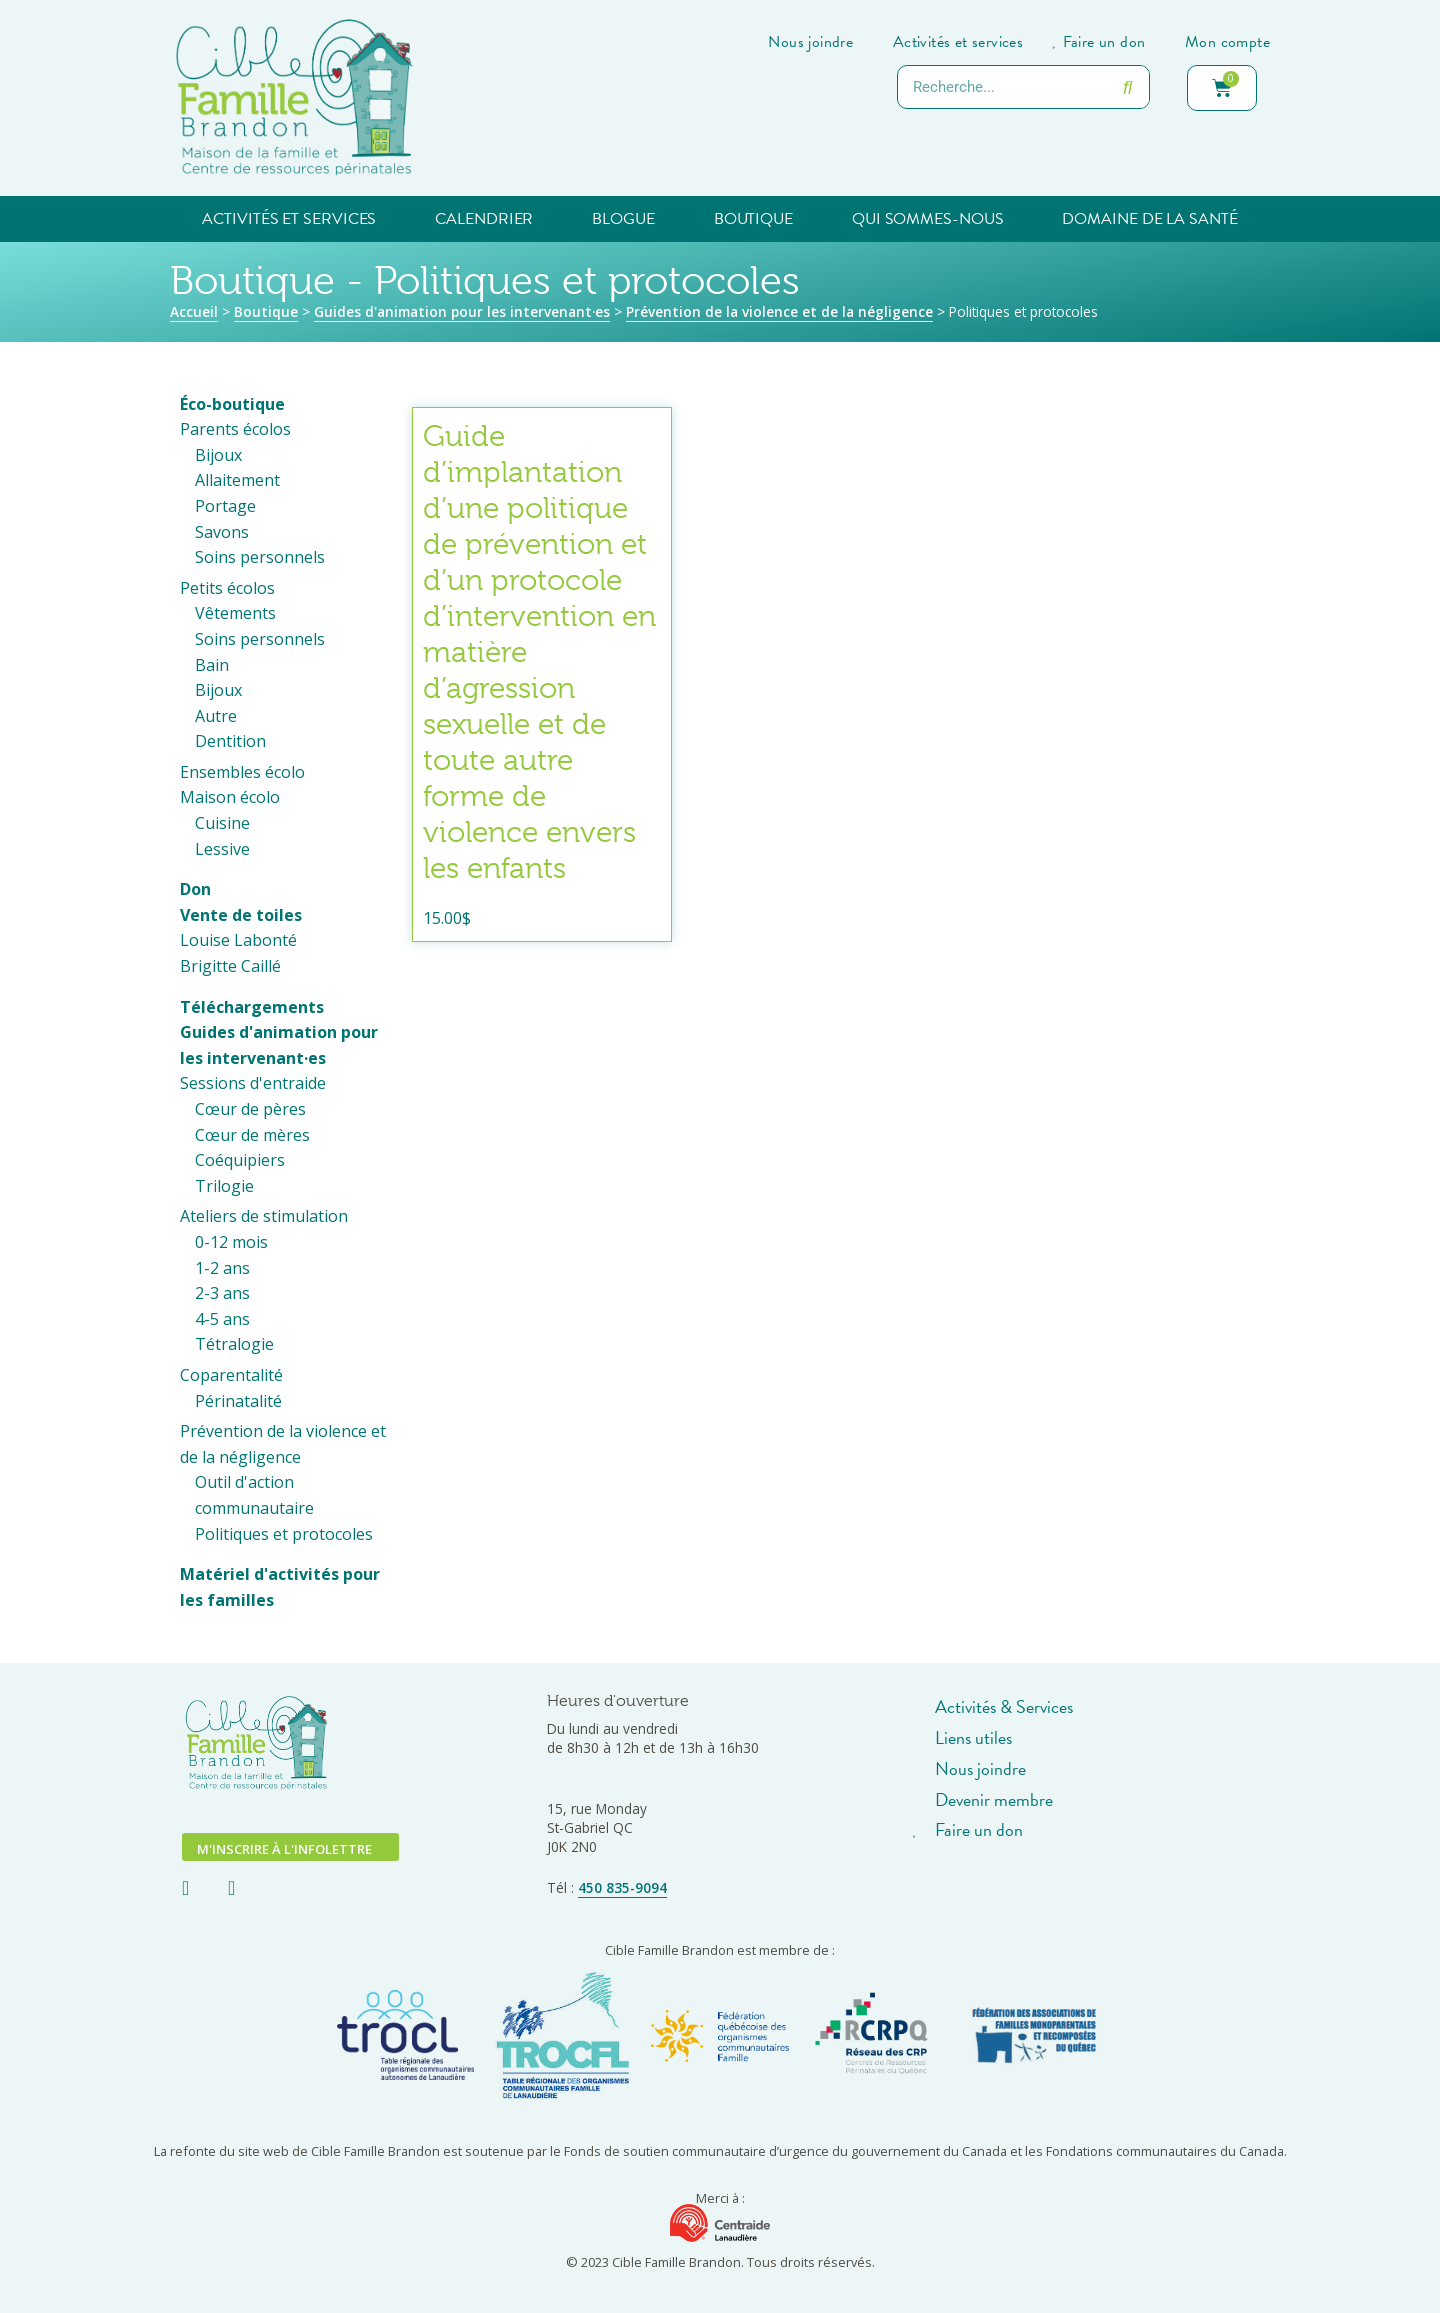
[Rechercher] (1127, 87)
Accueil (194, 311)
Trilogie (224, 1186)
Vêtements (235, 613)
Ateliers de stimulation (264, 1216)
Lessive (222, 849)
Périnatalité (238, 1401)
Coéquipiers (240, 1160)
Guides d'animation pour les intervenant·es (462, 311)
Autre (216, 716)
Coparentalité (231, 1375)
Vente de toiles (241, 915)
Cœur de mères (252, 1135)
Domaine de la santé (1149, 219)
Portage (225, 506)
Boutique (753, 219)
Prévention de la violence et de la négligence (779, 311)
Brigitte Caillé (230, 966)
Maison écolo (230, 797)
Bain (212, 665)
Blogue (623, 219)
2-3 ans (222, 1293)
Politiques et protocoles (284, 1534)
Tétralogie (234, 1344)
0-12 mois (231, 1242)
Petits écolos (227, 588)
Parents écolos (235, 429)
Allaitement (237, 480)
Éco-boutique (232, 404)
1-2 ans (222, 1268)
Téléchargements (252, 1007)
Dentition (230, 741)
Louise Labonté (238, 940)
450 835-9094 (622, 1887)
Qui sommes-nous (928, 219)
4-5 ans (222, 1319)
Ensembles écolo (242, 772)
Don (195, 889)
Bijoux (218, 455)
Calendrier (484, 219)
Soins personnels (260, 557)
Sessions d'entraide (253, 1083)
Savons (222, 532)
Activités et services (289, 219)
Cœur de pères (250, 1109)
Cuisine (222, 823)
